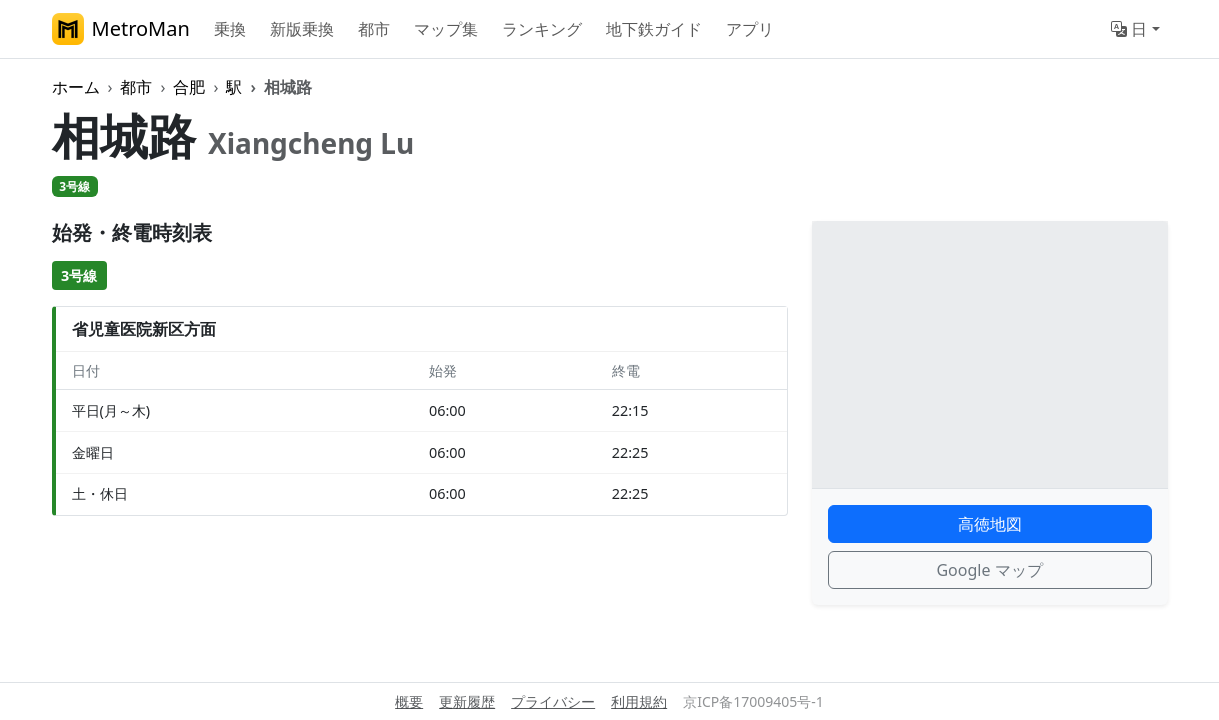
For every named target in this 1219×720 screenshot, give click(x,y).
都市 (374, 29)
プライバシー (553, 701)
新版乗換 (302, 29)
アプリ (750, 29)
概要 (409, 701)
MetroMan (121, 29)
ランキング (542, 29)
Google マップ (989, 570)
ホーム (76, 87)
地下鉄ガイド (654, 29)
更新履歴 (467, 701)
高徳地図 (990, 524)
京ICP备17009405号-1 (753, 701)
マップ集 (446, 29)
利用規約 (639, 701)
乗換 (230, 29)
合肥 (189, 87)
